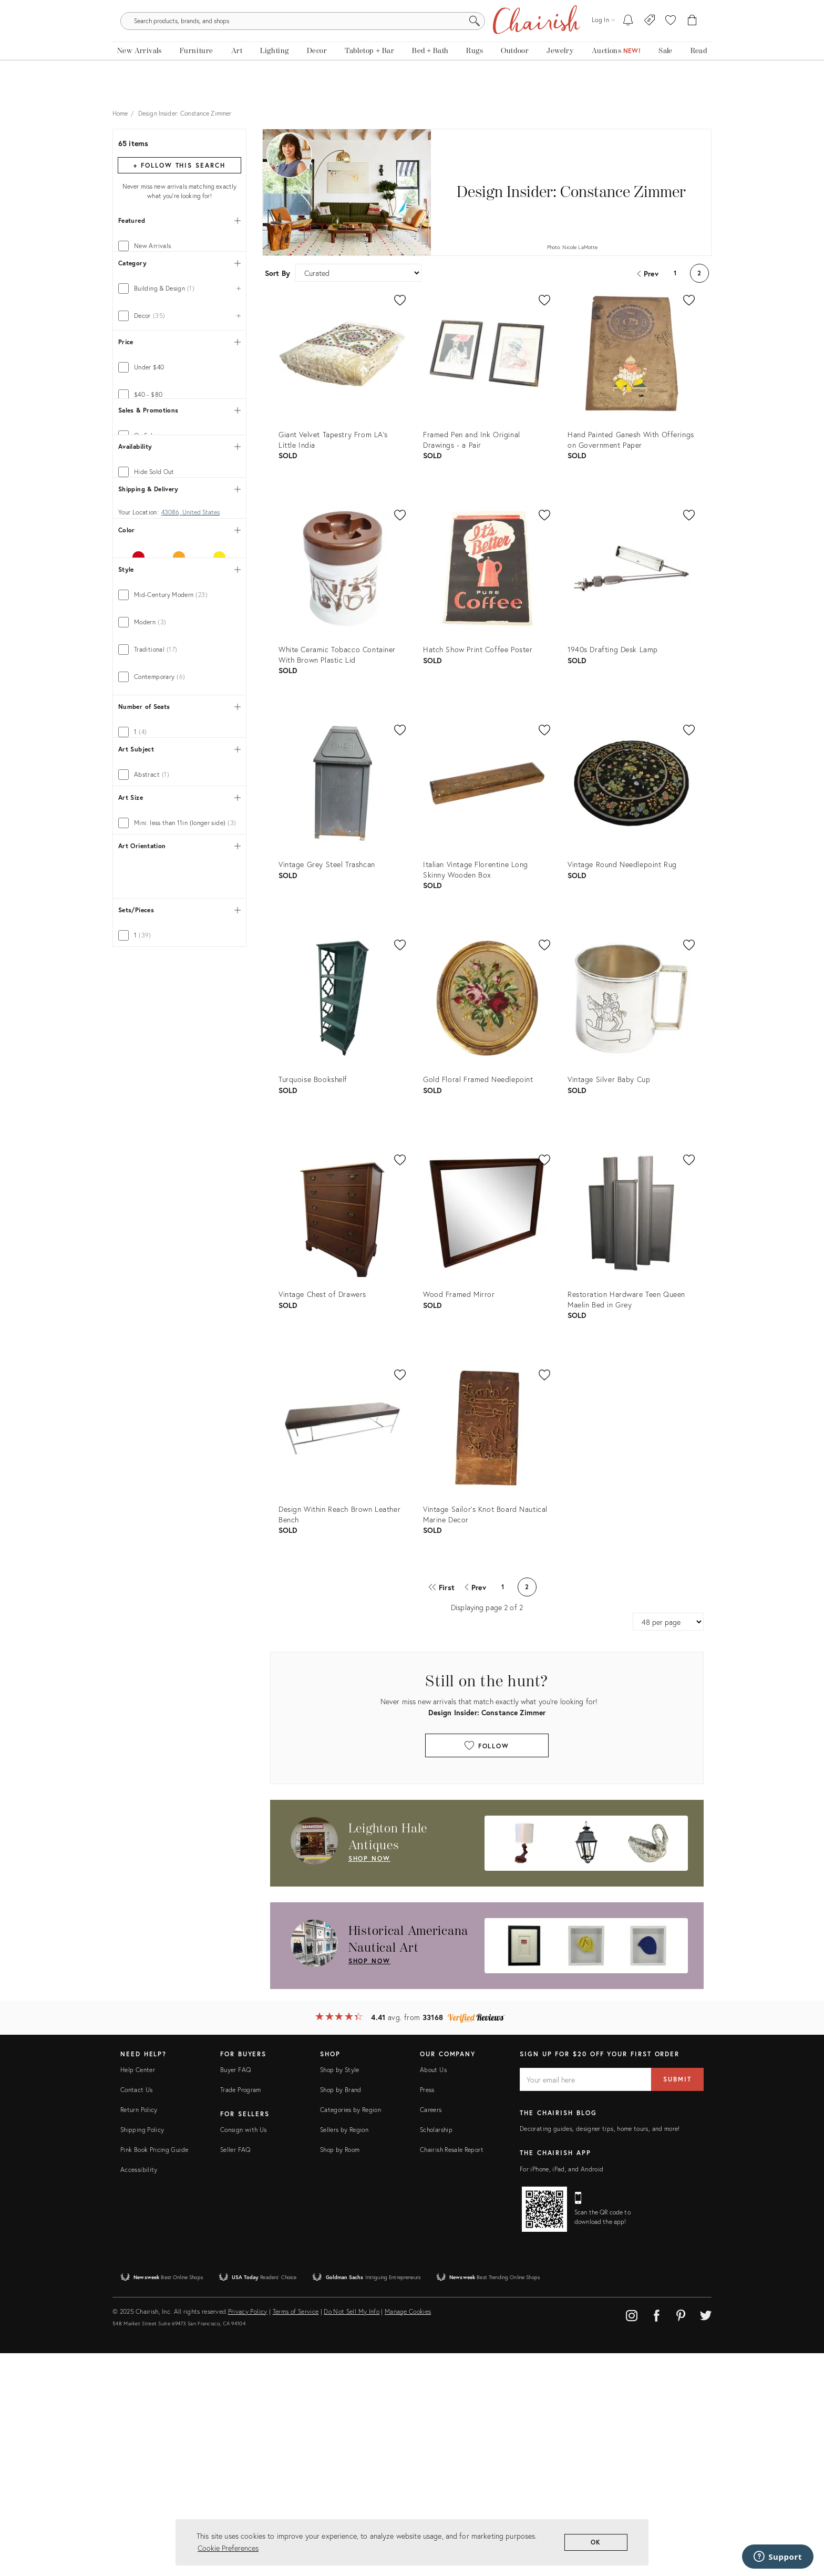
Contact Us (136, 2312)
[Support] (777, 2556)
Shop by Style (339, 2292)
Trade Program (240, 2312)
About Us (433, 2292)
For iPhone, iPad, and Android (561, 2391)
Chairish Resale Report (451, 2372)
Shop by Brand (341, 2312)
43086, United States (190, 1013)
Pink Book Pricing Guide (154, 2372)
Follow (487, 1753)
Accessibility (139, 2392)
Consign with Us (243, 2352)
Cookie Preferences (228, 2548)
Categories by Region (350, 2332)
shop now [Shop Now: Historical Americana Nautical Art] (369, 1969)
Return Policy (139, 2332)
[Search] (525, 42)
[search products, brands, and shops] (411, 42)
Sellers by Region (344, 2352)
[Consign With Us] (650, 42)
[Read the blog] (699, 77)
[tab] (179, 253)
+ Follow (179, 173)
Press (427, 2312)
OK (596, 2542)
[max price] (209, 761)
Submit (677, 2302)
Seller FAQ (235, 2372)
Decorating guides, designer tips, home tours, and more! (600, 2351)
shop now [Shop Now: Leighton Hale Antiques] (369, 1866)
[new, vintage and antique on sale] (665, 77)
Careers (431, 2332)
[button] (670, 42)
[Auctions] (616, 77)
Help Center (137, 2292)
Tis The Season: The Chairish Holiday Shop (412, 8)
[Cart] (692, 42)
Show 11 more (137, 1499)
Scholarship (436, 2352)
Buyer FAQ (235, 2292)
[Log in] (603, 42)
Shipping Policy (142, 2352)
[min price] (149, 761)
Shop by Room (339, 2372)
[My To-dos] (628, 42)
